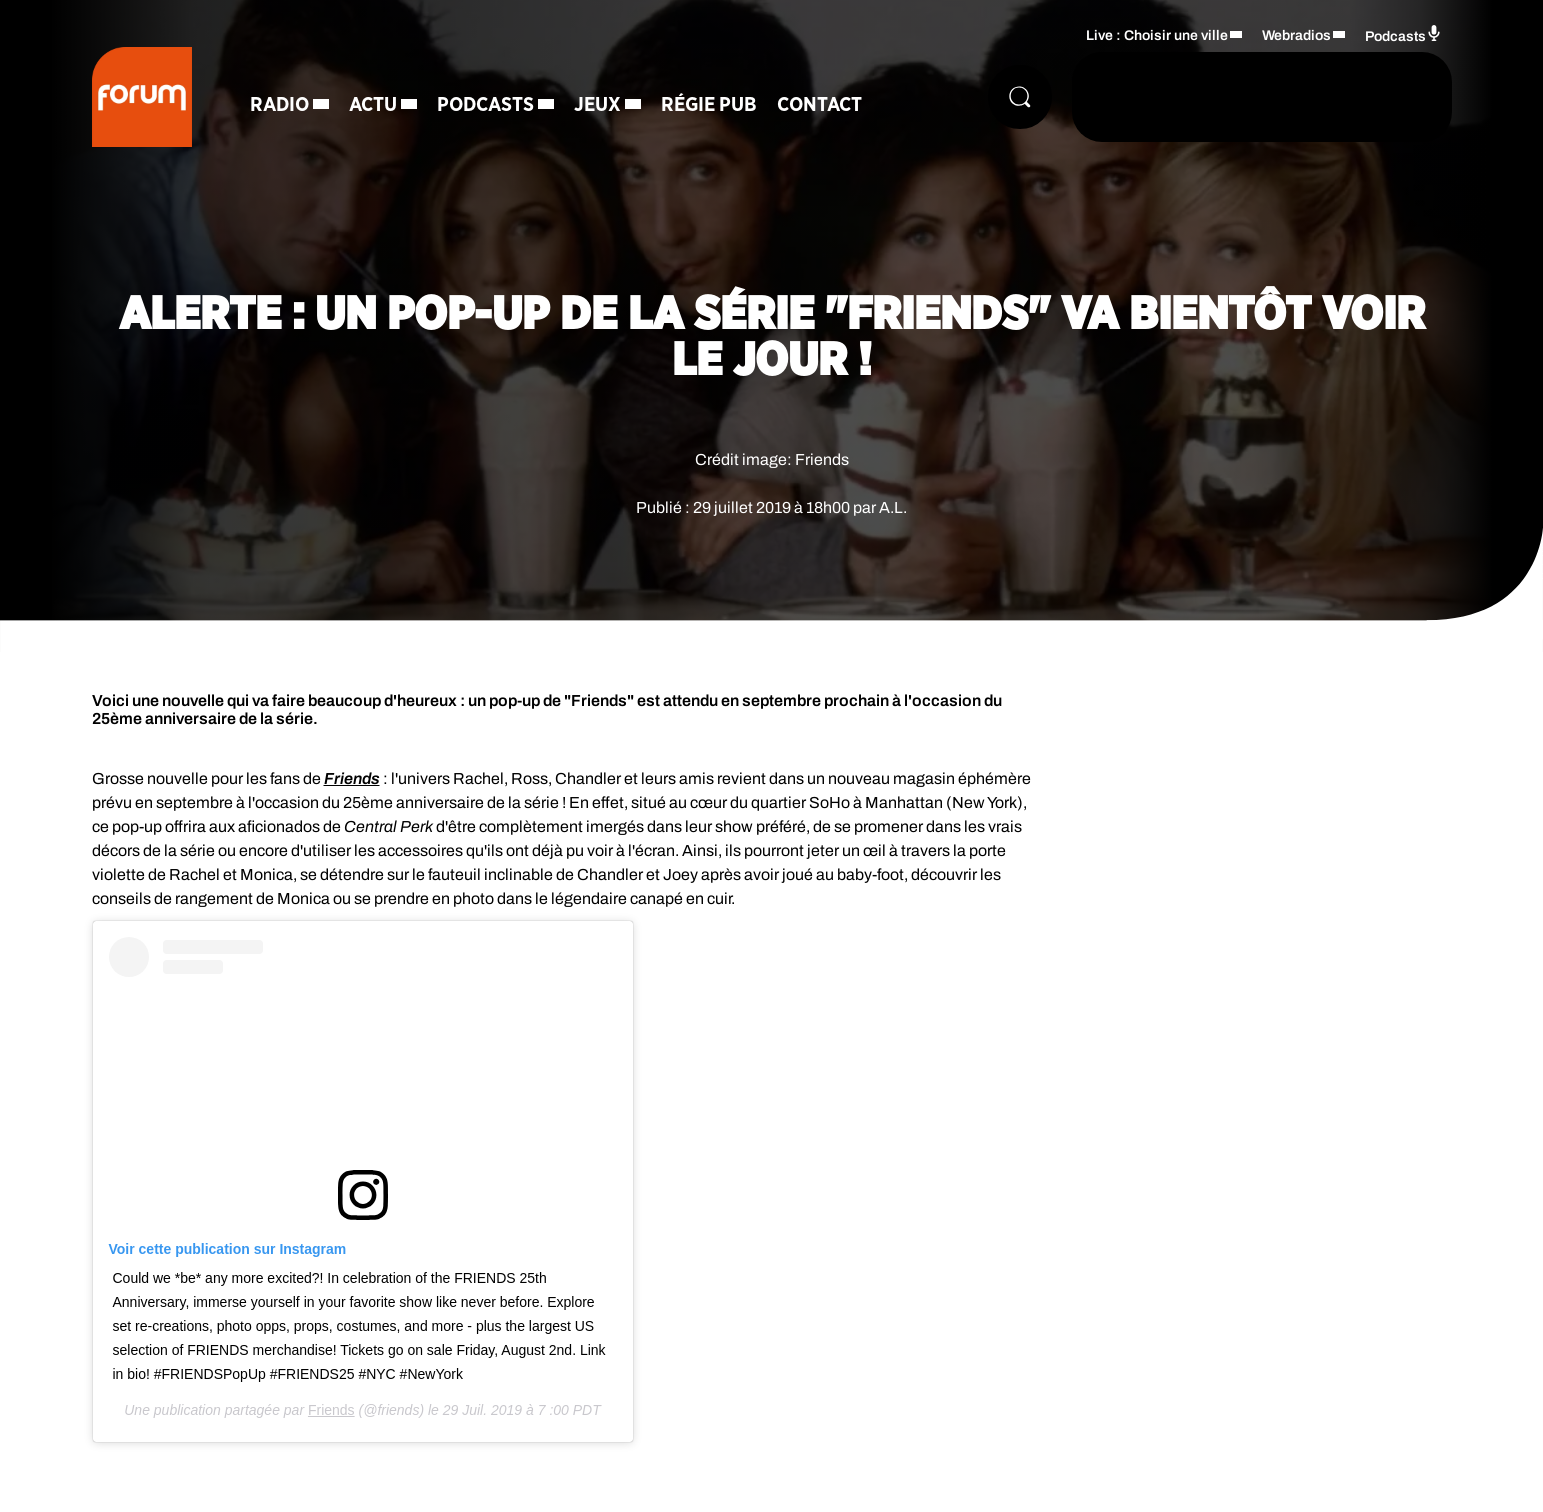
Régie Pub (709, 105)
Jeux (597, 105)
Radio (279, 105)
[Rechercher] (1020, 97)
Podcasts (485, 105)
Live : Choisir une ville (1157, 35)
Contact (819, 105)
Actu (373, 105)
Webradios (1296, 35)
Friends (331, 1410)
